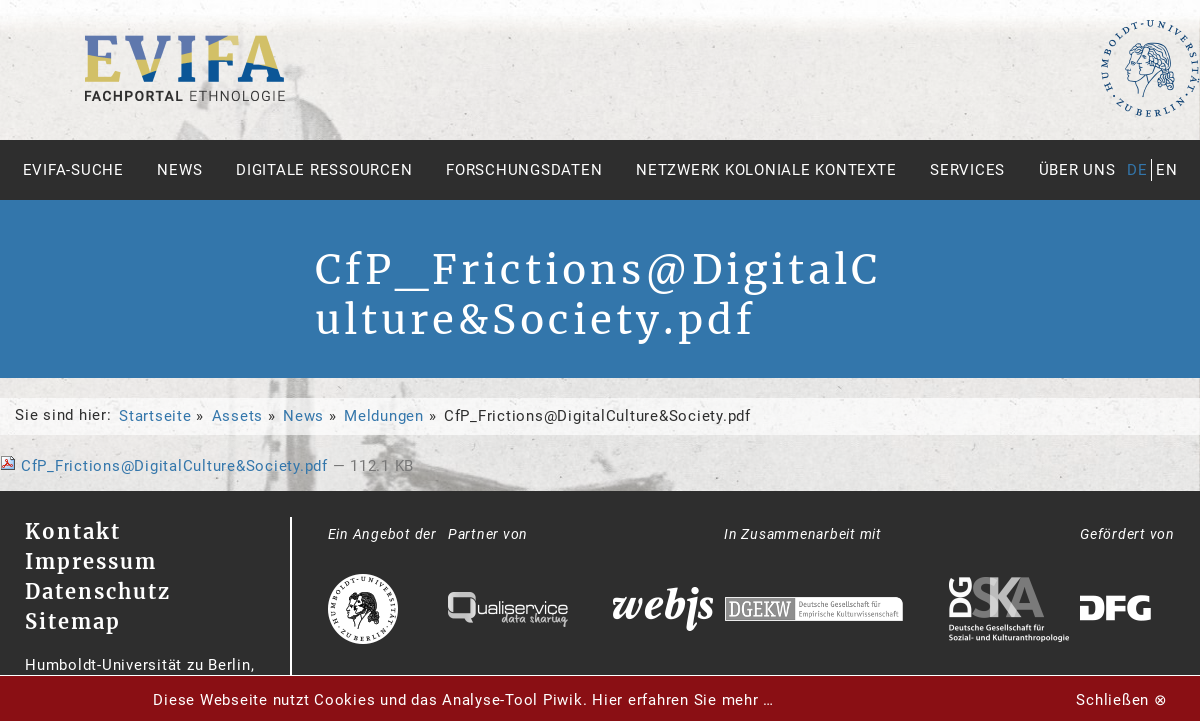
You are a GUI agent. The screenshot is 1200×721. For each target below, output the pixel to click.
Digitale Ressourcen (324, 170)
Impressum (91, 561)
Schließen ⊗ (1121, 700)
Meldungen (384, 416)
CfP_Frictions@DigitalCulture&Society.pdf (166, 466)
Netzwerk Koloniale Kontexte (766, 170)
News (179, 170)
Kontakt (73, 531)
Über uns (1077, 170)
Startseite (155, 416)
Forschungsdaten (524, 170)
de (1137, 170)
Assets (238, 416)
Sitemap (73, 621)
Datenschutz (98, 591)
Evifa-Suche (73, 170)
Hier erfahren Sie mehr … (683, 700)
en (1167, 170)
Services (967, 170)
